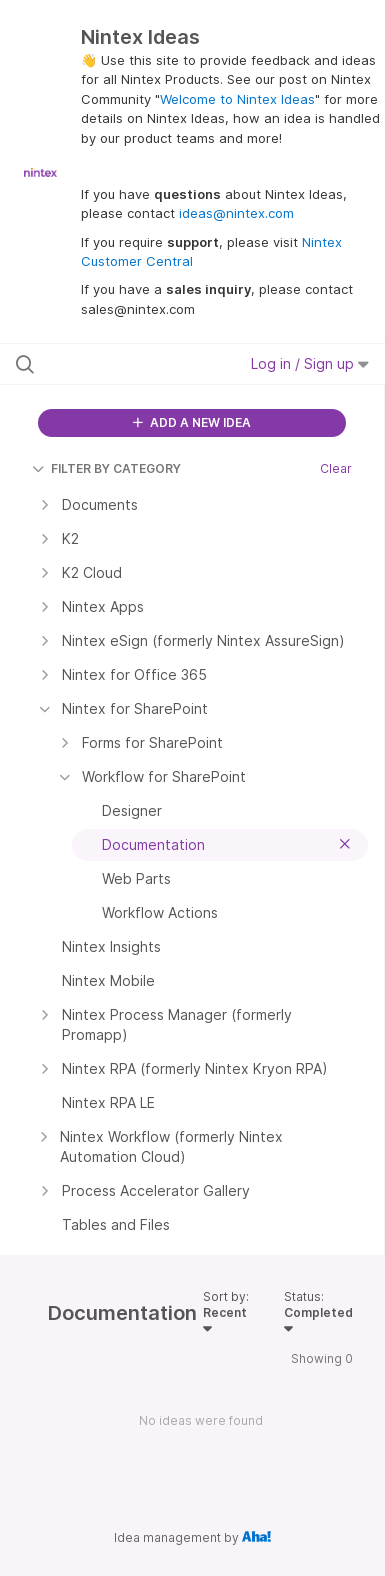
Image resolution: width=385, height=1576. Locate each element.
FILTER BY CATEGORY (106, 468)
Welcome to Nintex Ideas (237, 99)
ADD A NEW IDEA (192, 422)
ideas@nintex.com (236, 213)
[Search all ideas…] (121, 364)
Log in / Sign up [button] (310, 363)
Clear (336, 468)
